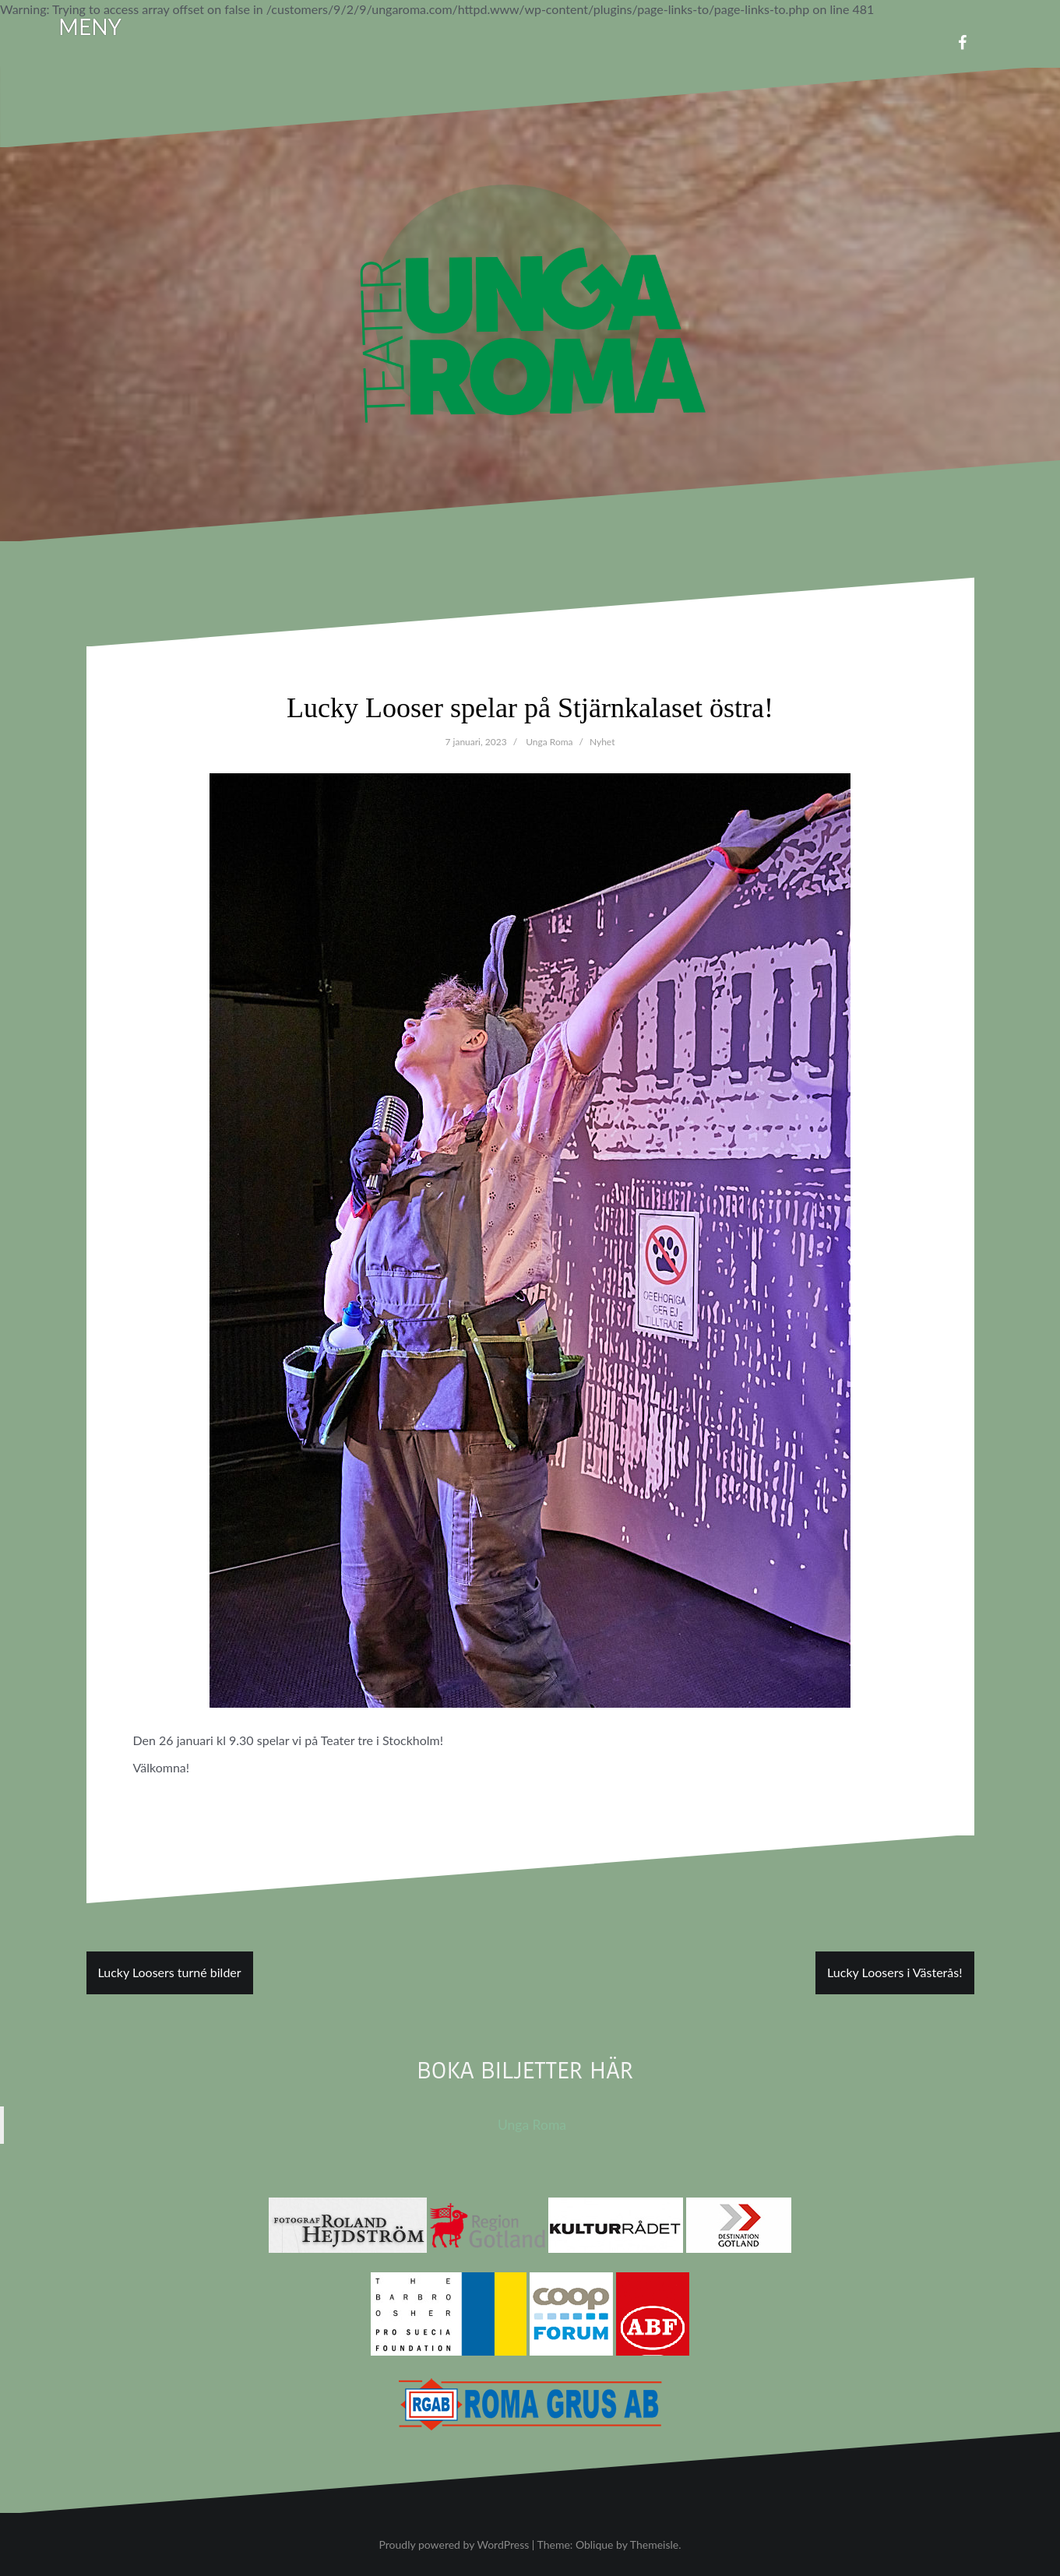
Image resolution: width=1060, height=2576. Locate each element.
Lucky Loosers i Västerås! (894, 1972)
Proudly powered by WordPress (454, 2544)
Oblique (595, 2544)
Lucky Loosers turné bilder (169, 1972)
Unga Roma (549, 742)
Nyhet (602, 742)
